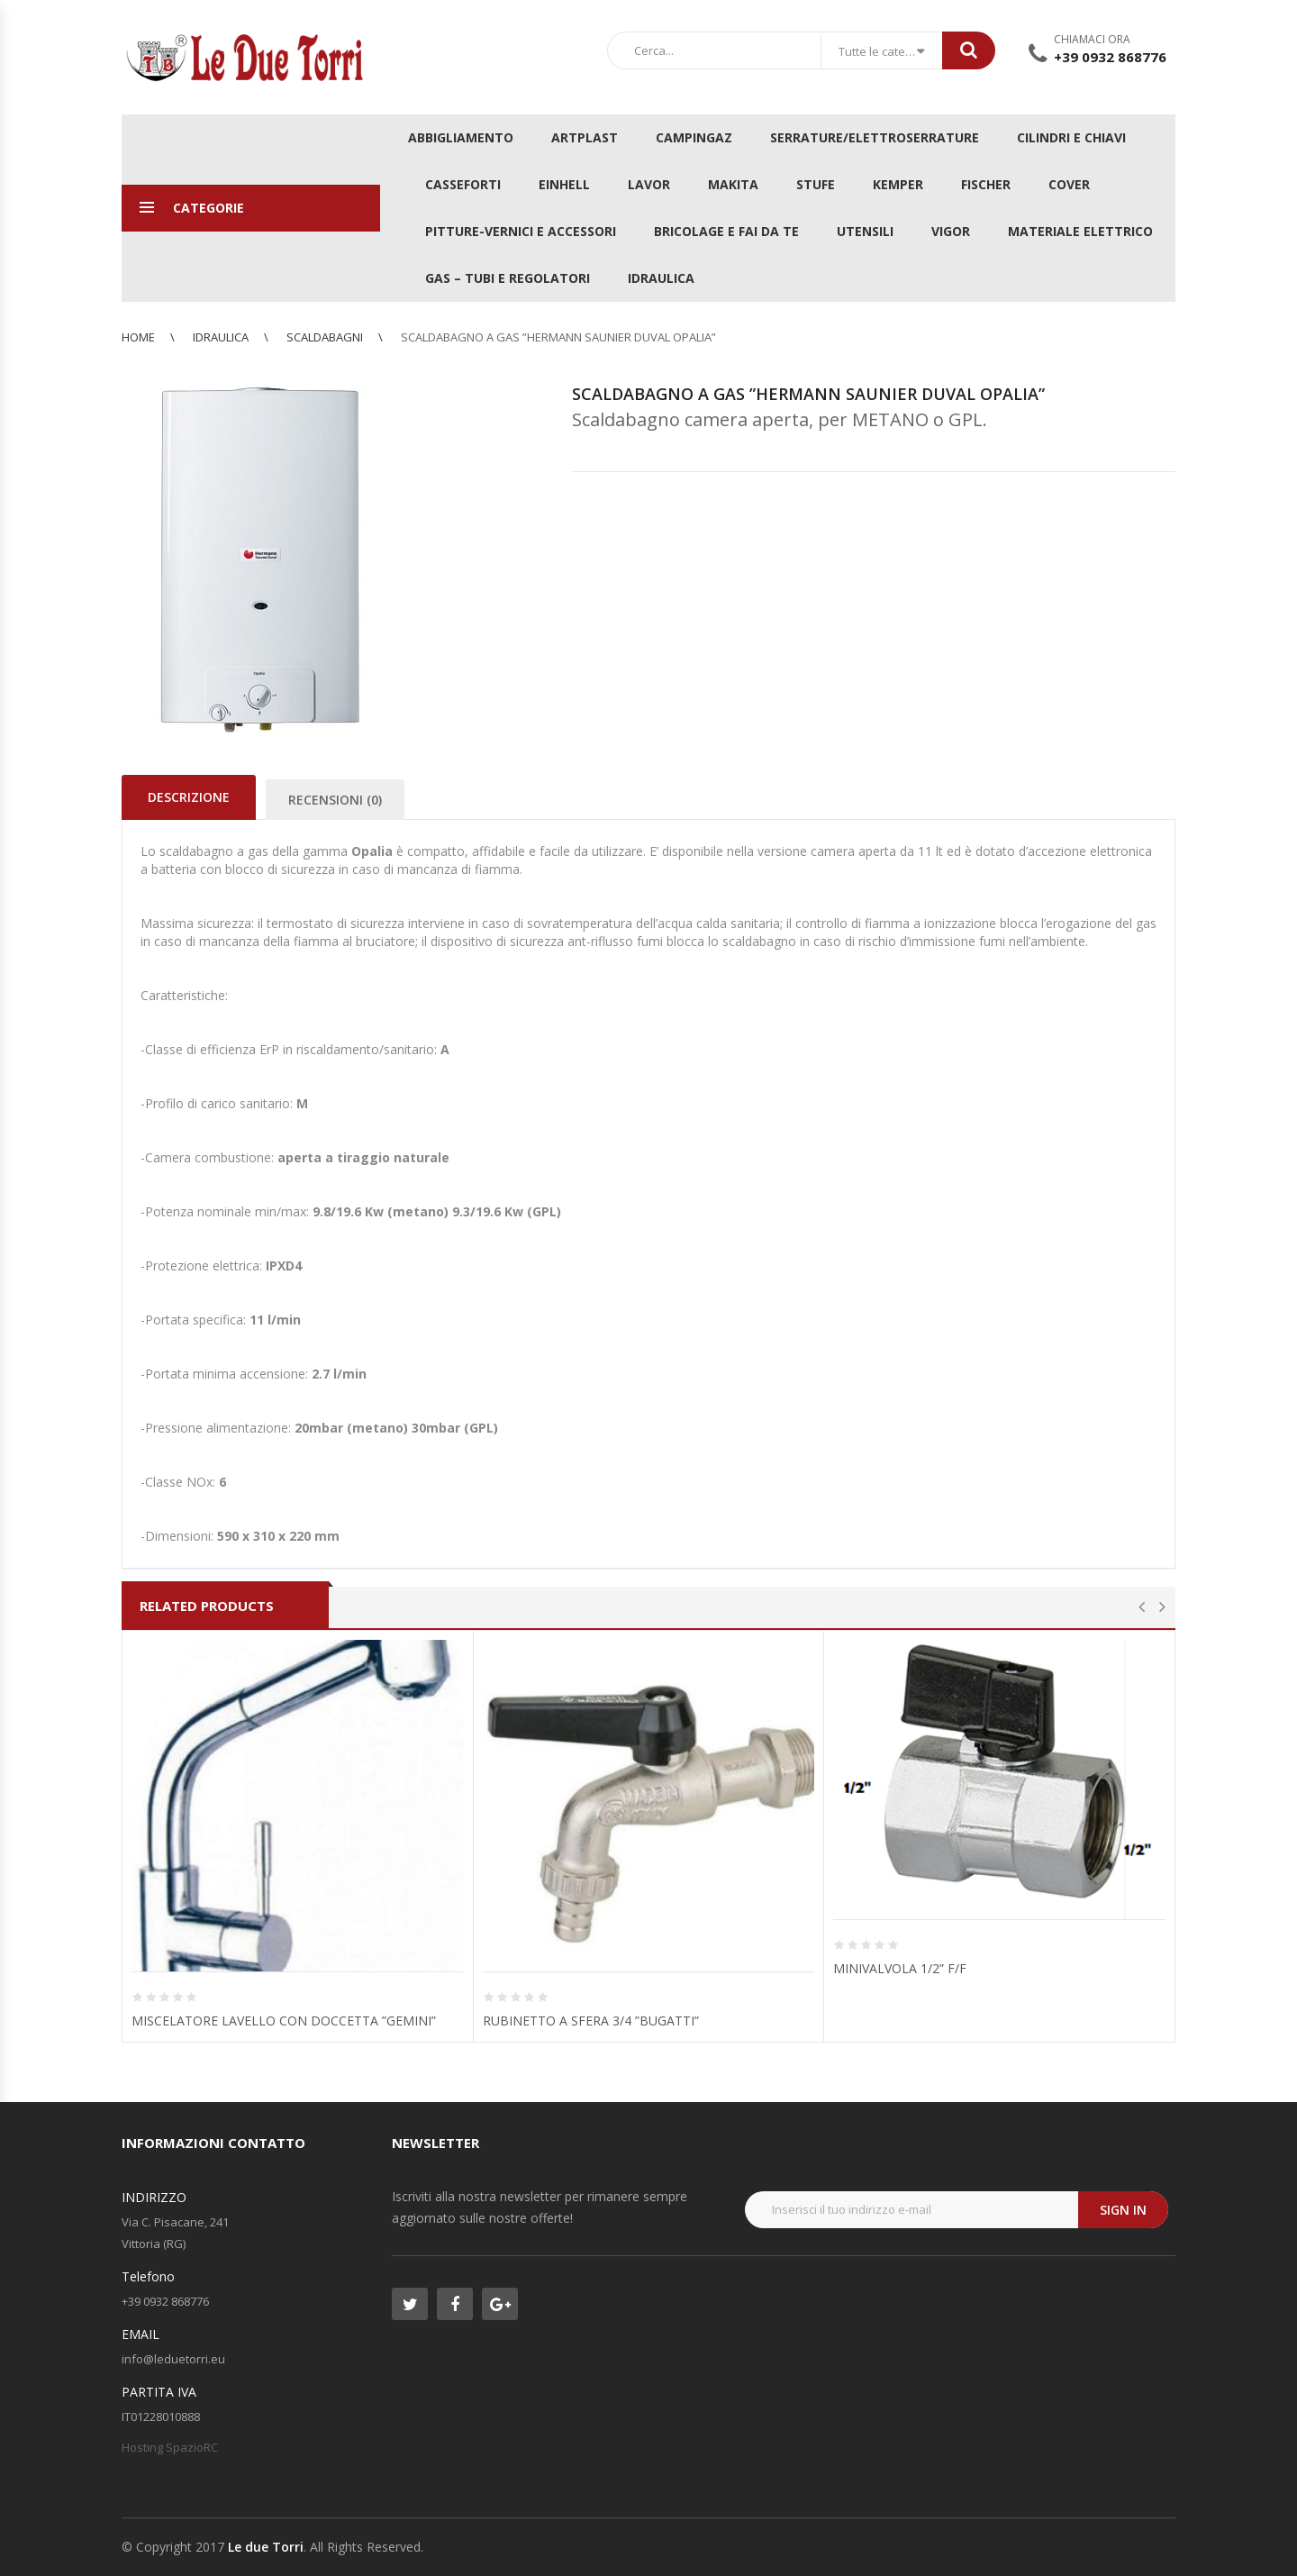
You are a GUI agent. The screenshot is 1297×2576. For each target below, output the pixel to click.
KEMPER (898, 184)
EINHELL (564, 184)
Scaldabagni (324, 337)
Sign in (1123, 2209)
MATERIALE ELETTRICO (1080, 231)
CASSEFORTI (463, 184)
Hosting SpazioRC (170, 2447)
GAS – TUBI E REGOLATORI (507, 278)
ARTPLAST (584, 137)
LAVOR (649, 184)
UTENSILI (865, 231)
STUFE (815, 184)
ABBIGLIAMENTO (460, 137)
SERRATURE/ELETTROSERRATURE (874, 137)
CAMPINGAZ (694, 137)
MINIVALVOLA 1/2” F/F (899, 1968)
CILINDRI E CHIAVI (1071, 137)
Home (138, 337)
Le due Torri (266, 2546)
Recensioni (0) (335, 799)
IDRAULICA (661, 278)
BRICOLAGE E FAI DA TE (726, 231)
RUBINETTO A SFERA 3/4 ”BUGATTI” (591, 2020)
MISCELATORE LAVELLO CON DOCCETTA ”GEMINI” (284, 2020)
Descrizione (189, 797)
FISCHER (986, 184)
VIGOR (950, 231)
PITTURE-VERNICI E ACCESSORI (520, 231)
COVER (1069, 184)
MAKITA (733, 184)
